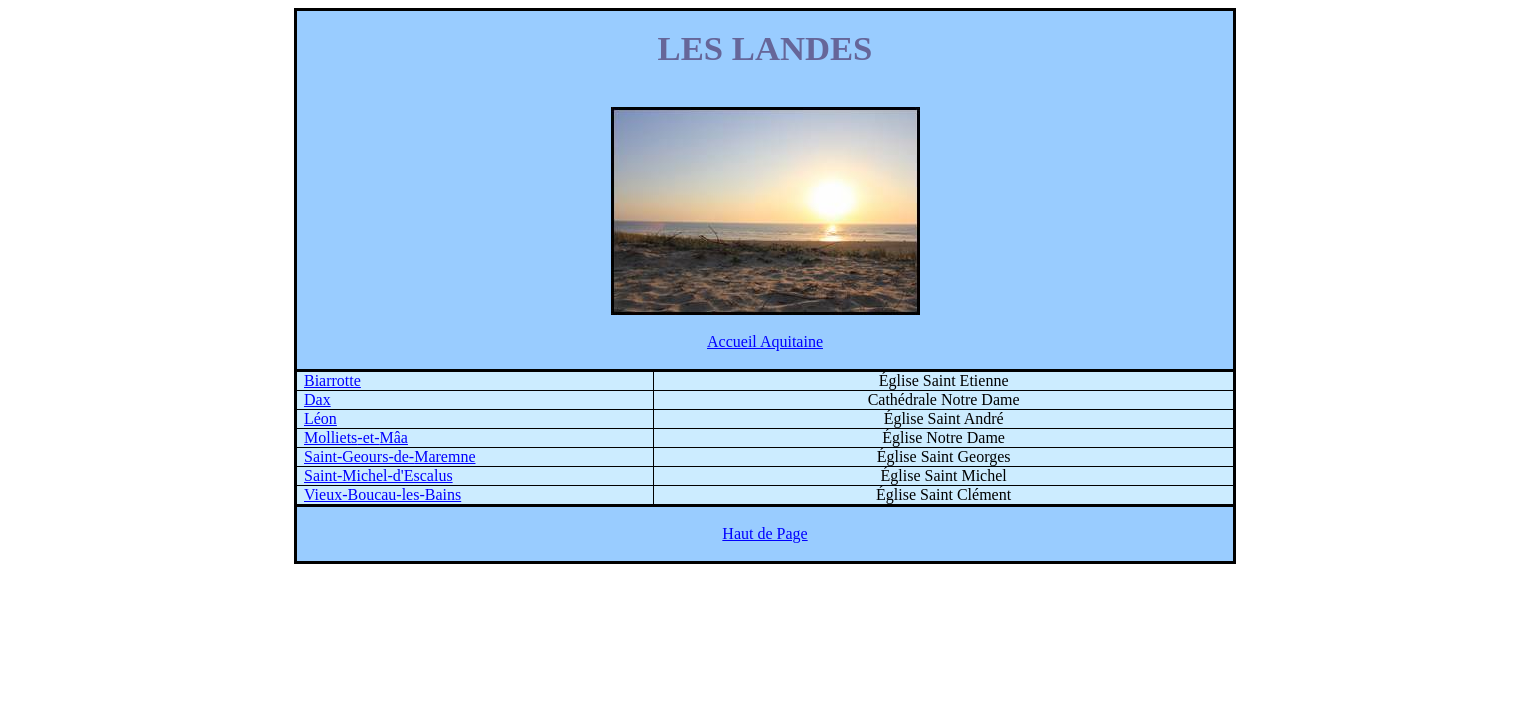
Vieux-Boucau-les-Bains (382, 494)
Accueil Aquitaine (765, 341)
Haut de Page (764, 533)
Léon (320, 418)
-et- (356, 437)
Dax (317, 399)
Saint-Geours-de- (390, 456)
